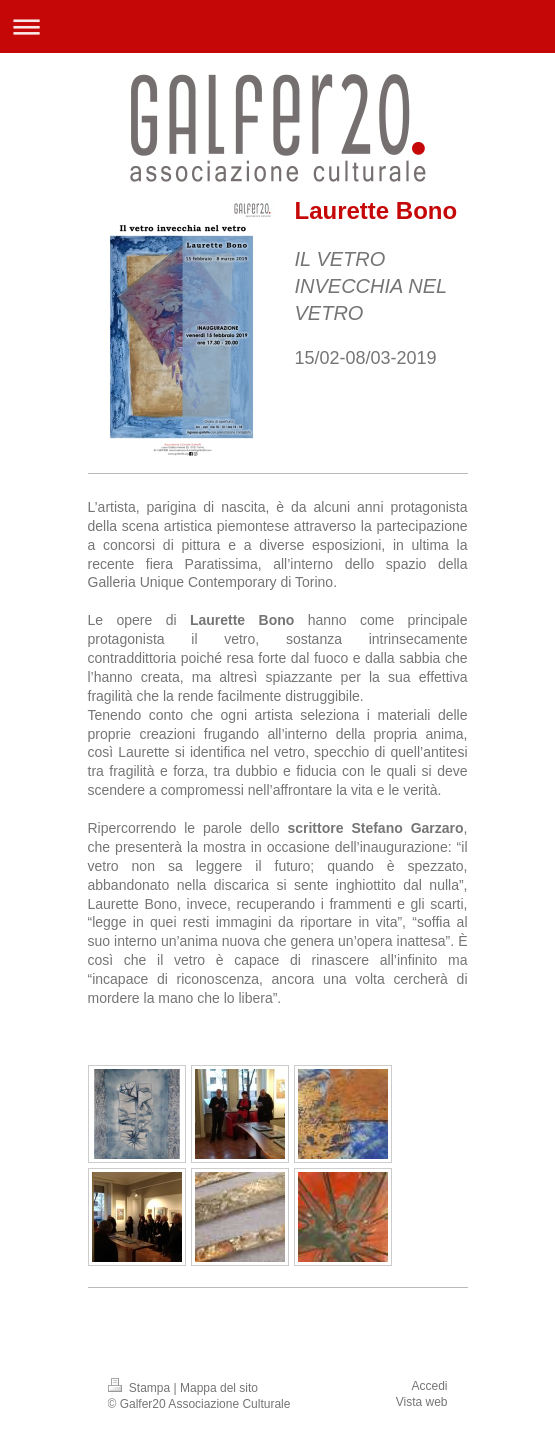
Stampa (141, 1388)
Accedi (429, 1386)
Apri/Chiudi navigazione (277, 26)
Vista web (422, 1402)
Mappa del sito (219, 1388)
